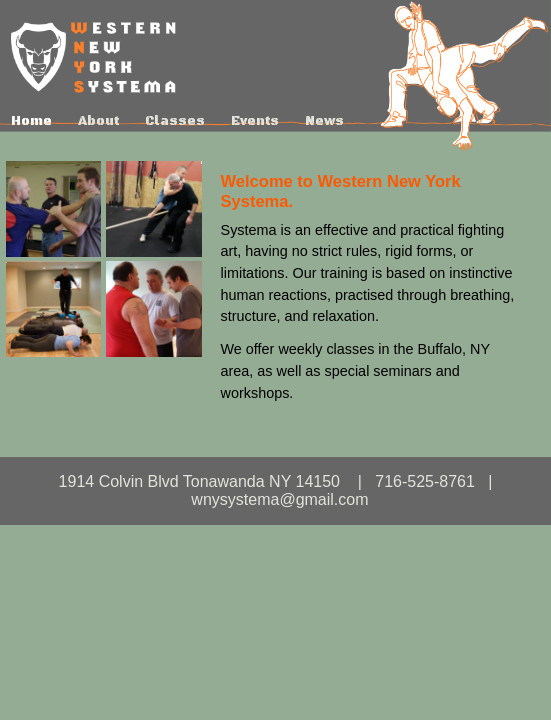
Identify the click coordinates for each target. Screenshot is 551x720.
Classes (175, 121)
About (98, 121)
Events (255, 121)
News (324, 121)
